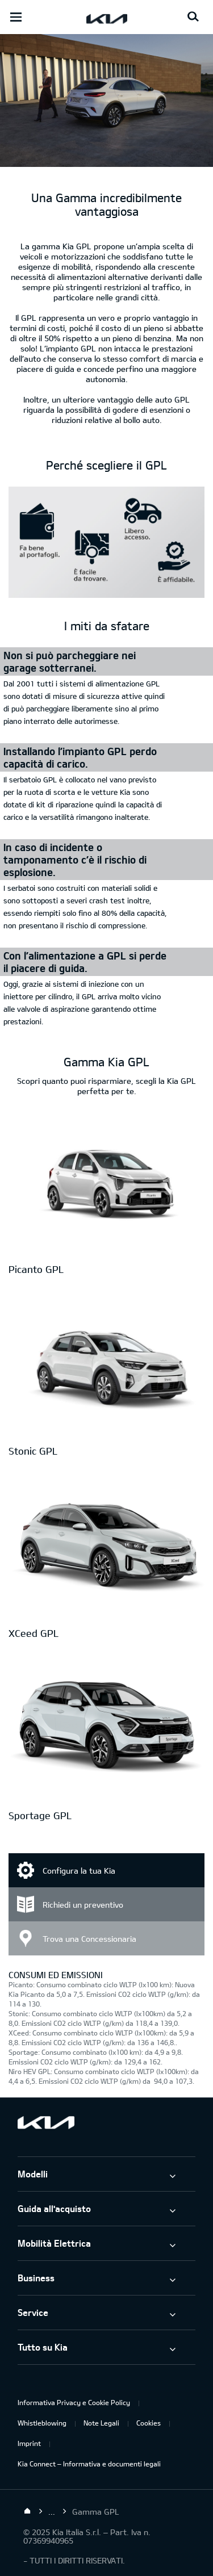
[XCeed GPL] (106, 1547)
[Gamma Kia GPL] (106, 161)
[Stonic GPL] (106, 1365)
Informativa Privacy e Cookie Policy (74, 2402)
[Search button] (193, 17)
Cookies (148, 2423)
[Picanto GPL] (106, 1183)
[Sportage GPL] (106, 1729)
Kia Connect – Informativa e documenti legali (89, 2464)
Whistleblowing (42, 2423)
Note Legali (101, 2423)
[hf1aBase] (106, 544)
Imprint (29, 2443)
